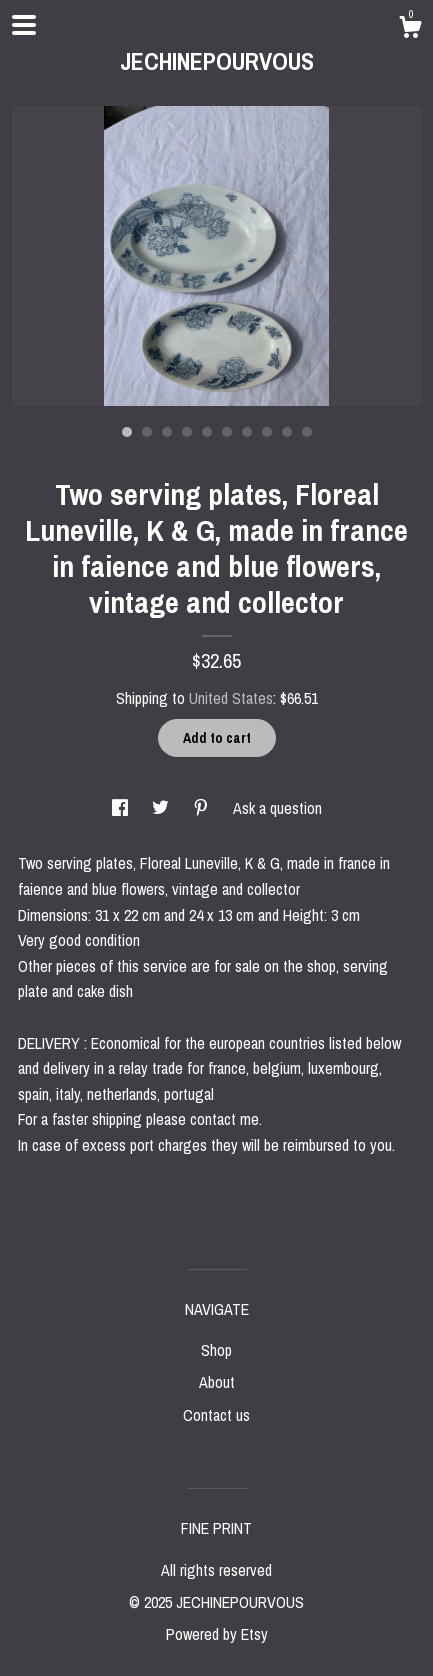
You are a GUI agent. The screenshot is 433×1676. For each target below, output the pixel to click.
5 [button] (207, 432)
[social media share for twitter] (162, 808)
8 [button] (267, 432)
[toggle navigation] (24, 25)
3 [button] (167, 432)
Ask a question (277, 808)
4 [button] (187, 432)
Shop (216, 1350)
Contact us (216, 1415)
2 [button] (147, 432)
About (217, 1382)
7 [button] (247, 432)
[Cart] (410, 30)
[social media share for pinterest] (203, 808)
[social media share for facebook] (122, 808)
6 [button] (227, 432)
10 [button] (307, 432)
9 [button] (287, 432)
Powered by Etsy (217, 1634)
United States (231, 698)
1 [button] (127, 432)
